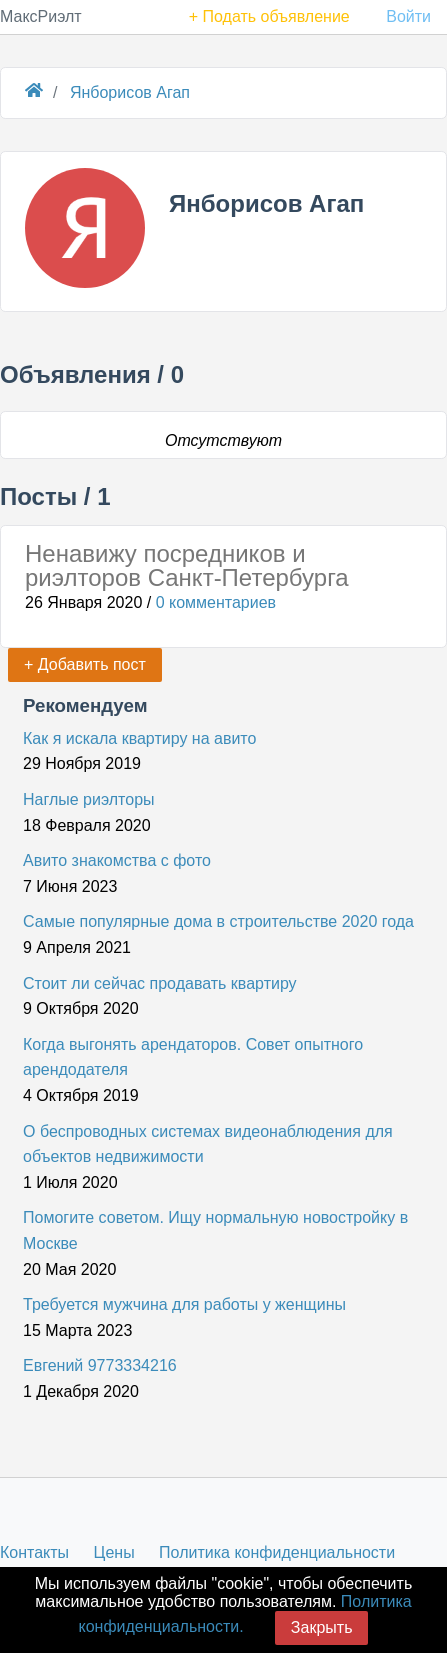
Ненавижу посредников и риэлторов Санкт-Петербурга (187, 565)
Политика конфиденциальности (277, 1552)
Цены (114, 1552)
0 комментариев (216, 602)
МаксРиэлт (41, 16)
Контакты (34, 1552)
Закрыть (322, 1627)
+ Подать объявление (269, 16)
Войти (408, 16)
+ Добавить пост (85, 664)
